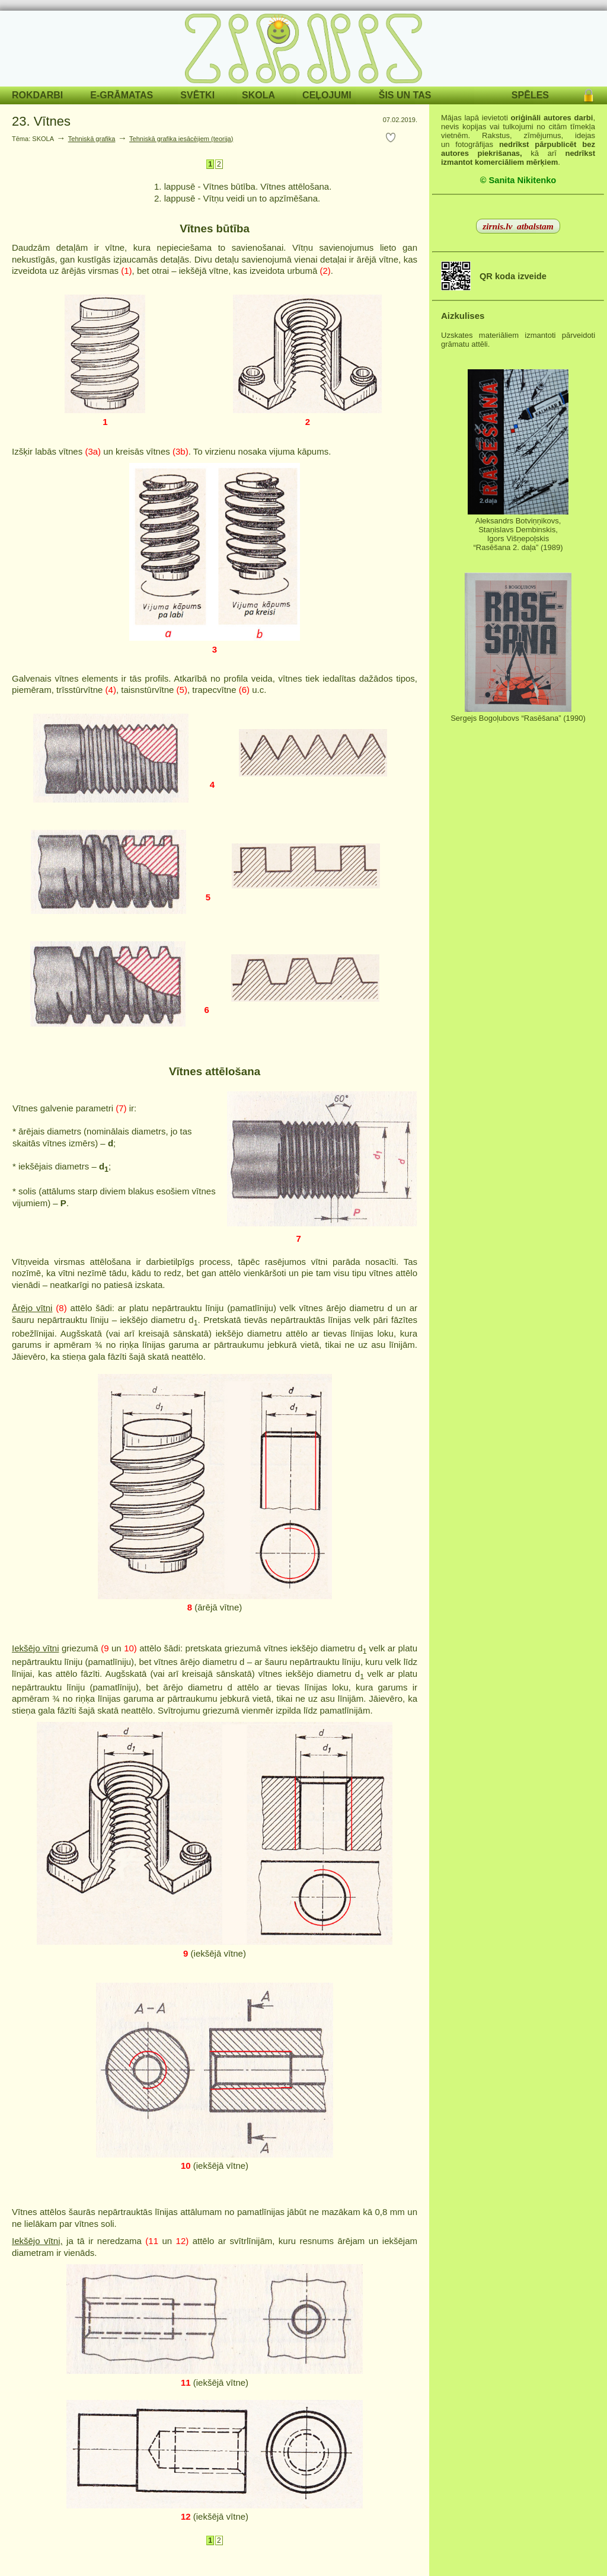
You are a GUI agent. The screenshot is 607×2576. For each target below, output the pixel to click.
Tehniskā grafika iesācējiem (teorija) (181, 138)
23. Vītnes (41, 121)
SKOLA (258, 95)
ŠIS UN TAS (405, 95)
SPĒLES (530, 95)
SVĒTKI (197, 95)
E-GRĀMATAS (121, 95)
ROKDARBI (37, 95)
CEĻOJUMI (327, 95)
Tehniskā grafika (92, 138)
